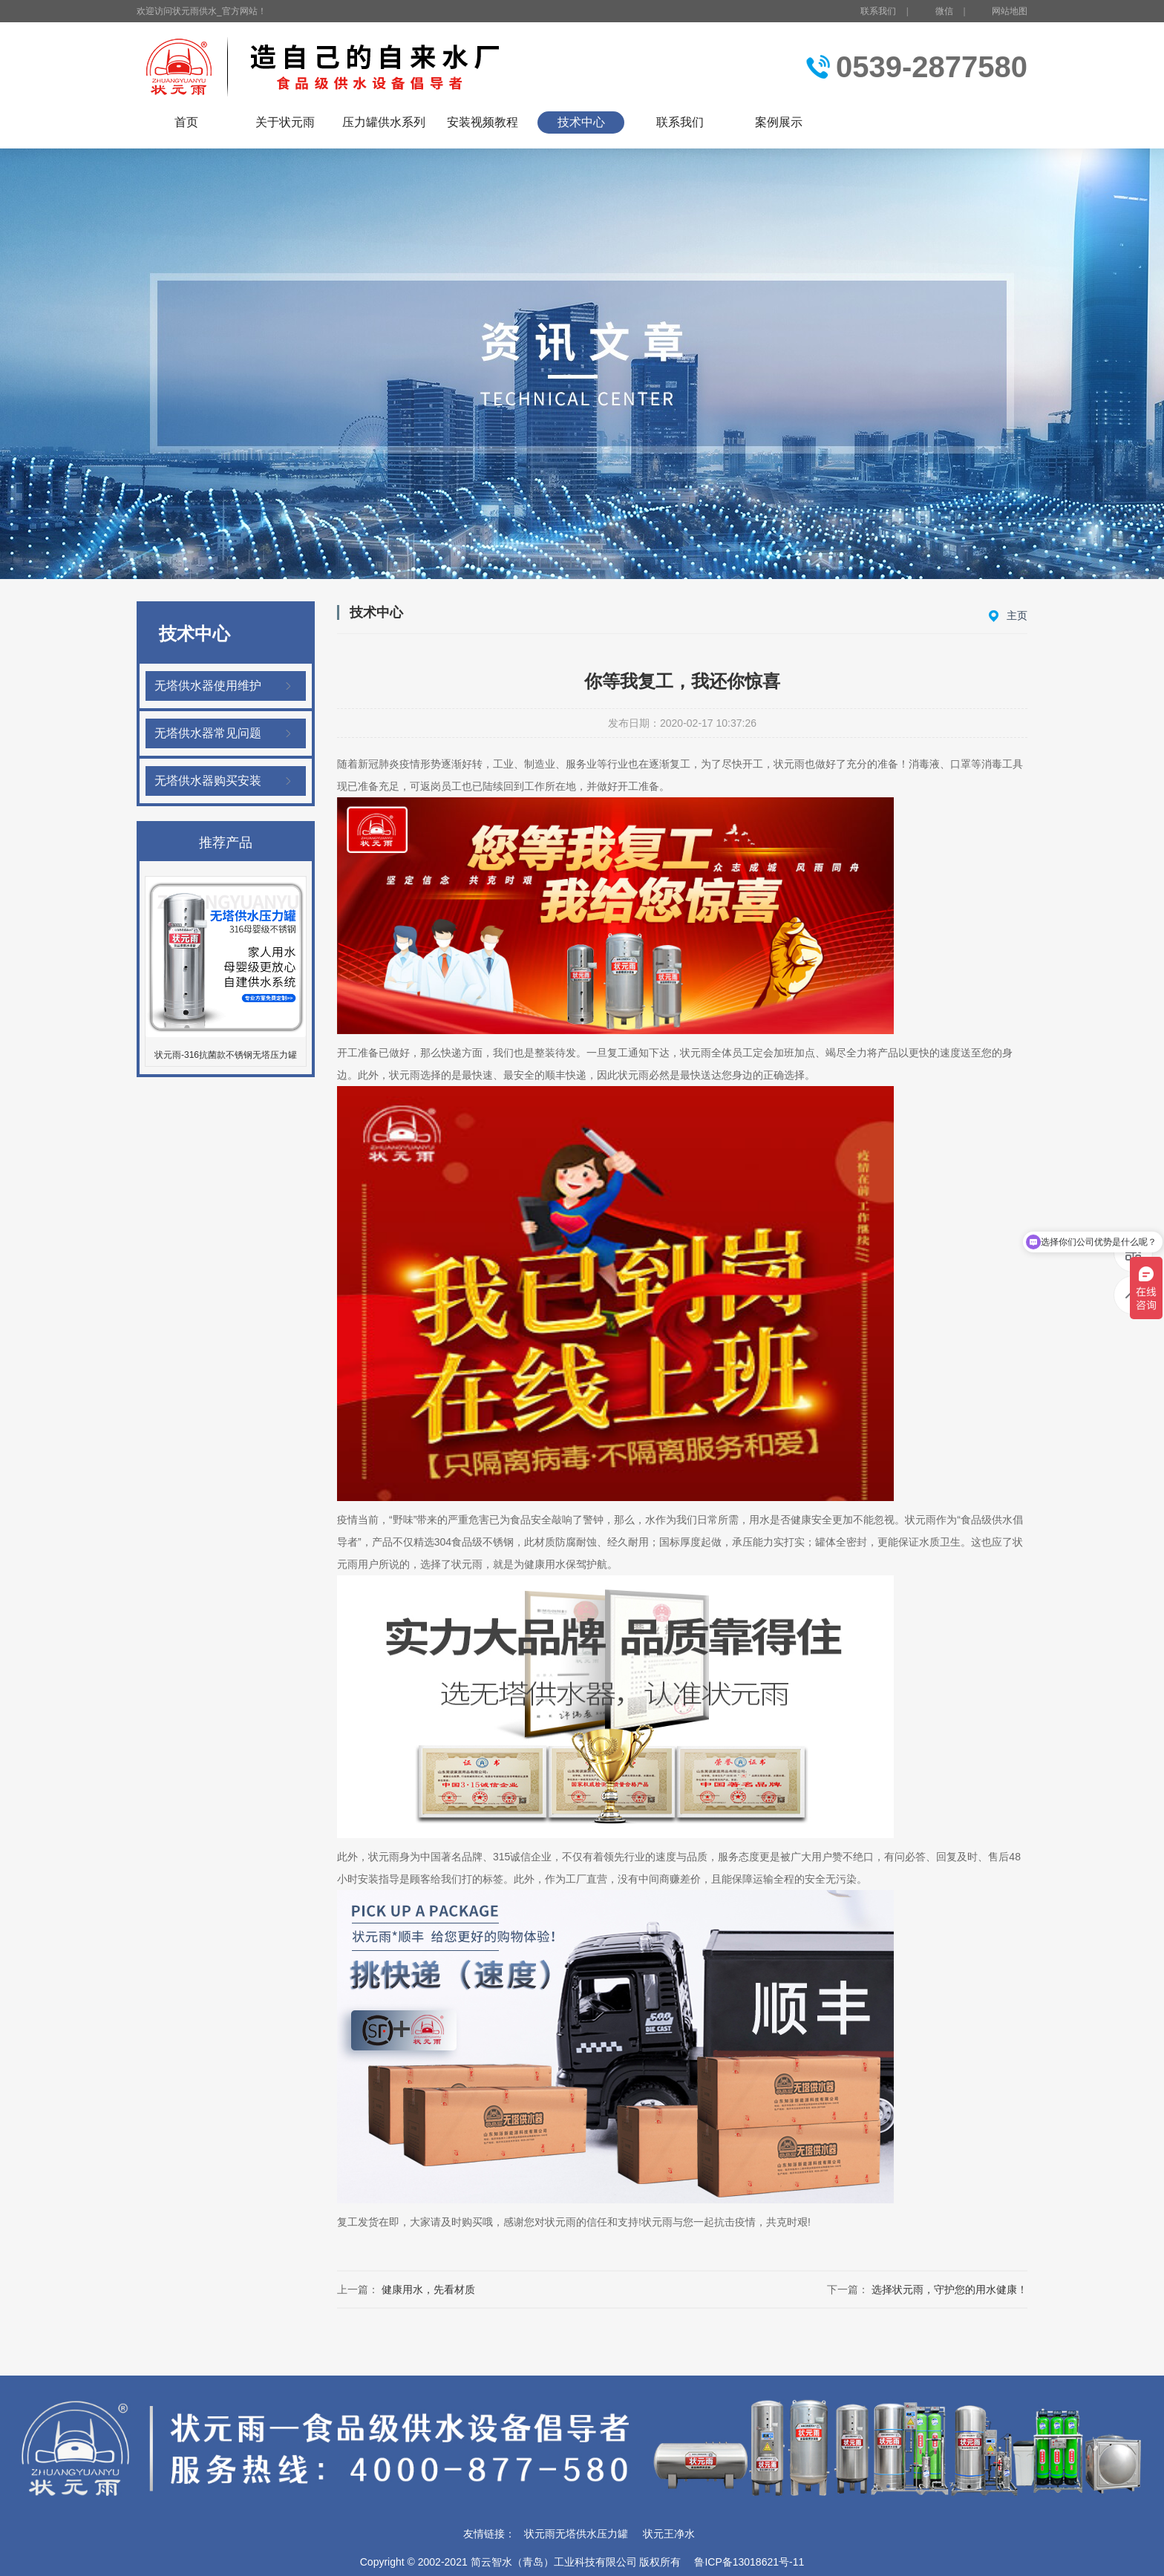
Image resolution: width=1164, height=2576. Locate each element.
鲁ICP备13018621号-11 (749, 2562)
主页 (1017, 615)
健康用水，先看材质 (428, 2289)
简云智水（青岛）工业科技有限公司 (554, 2562)
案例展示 (778, 122)
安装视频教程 (482, 122)
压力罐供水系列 (383, 122)
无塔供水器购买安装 (207, 780)
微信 (935, 12)
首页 (186, 122)
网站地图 (1009, 11)
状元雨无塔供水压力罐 (576, 2534)
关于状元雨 (285, 122)
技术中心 (581, 122)
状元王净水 (669, 2534)
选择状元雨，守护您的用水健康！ (949, 2289)
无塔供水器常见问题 (207, 733)
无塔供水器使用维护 (207, 685)
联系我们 (878, 11)
